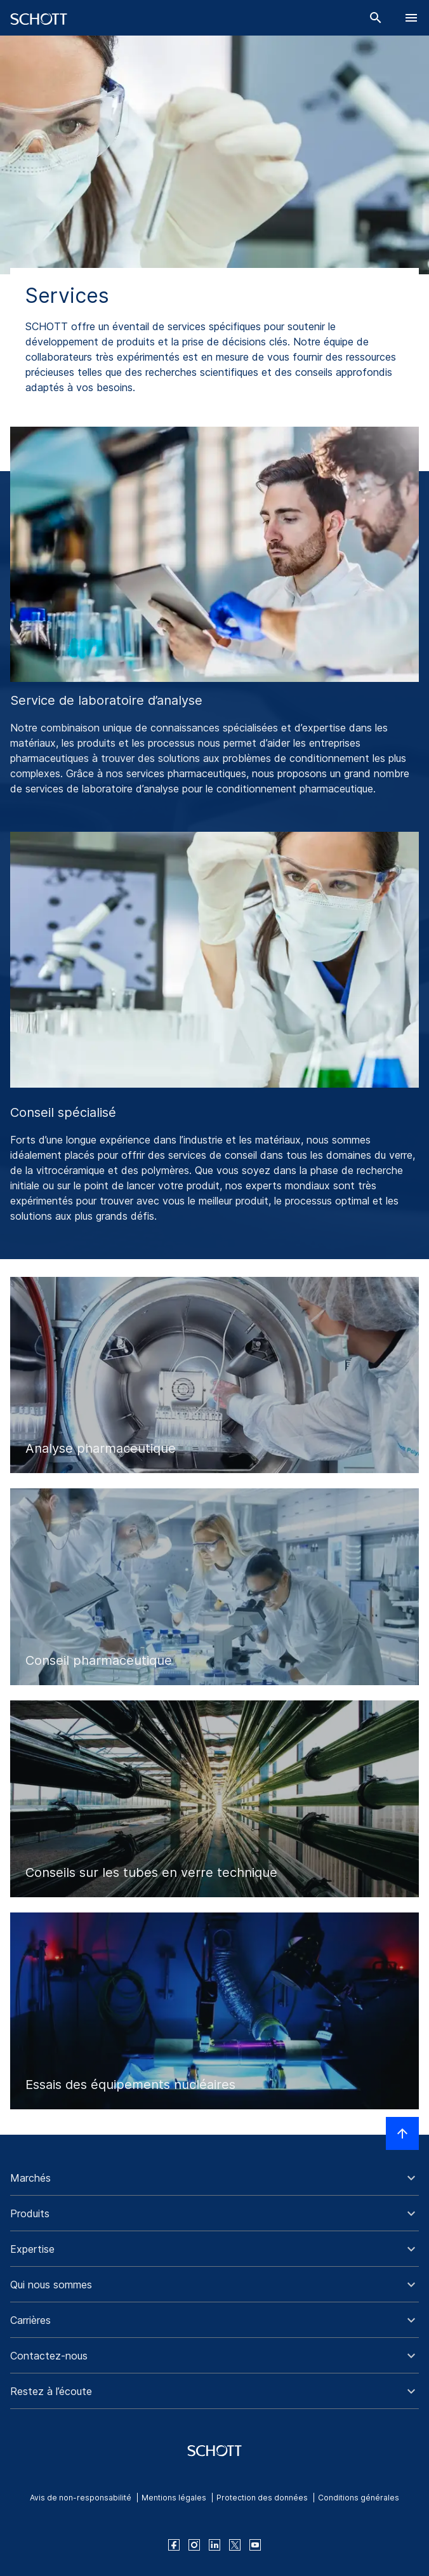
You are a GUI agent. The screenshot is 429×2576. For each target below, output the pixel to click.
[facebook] (174, 2545)
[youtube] (255, 2545)
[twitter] (235, 2545)
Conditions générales (358, 2497)
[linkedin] (214, 2545)
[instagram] (194, 2545)
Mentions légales (174, 2497)
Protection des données (262, 2497)
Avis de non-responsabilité (80, 2497)
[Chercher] (375, 17)
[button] (214, 2178)
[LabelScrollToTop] (402, 2133)
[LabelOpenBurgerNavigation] (411, 17)
